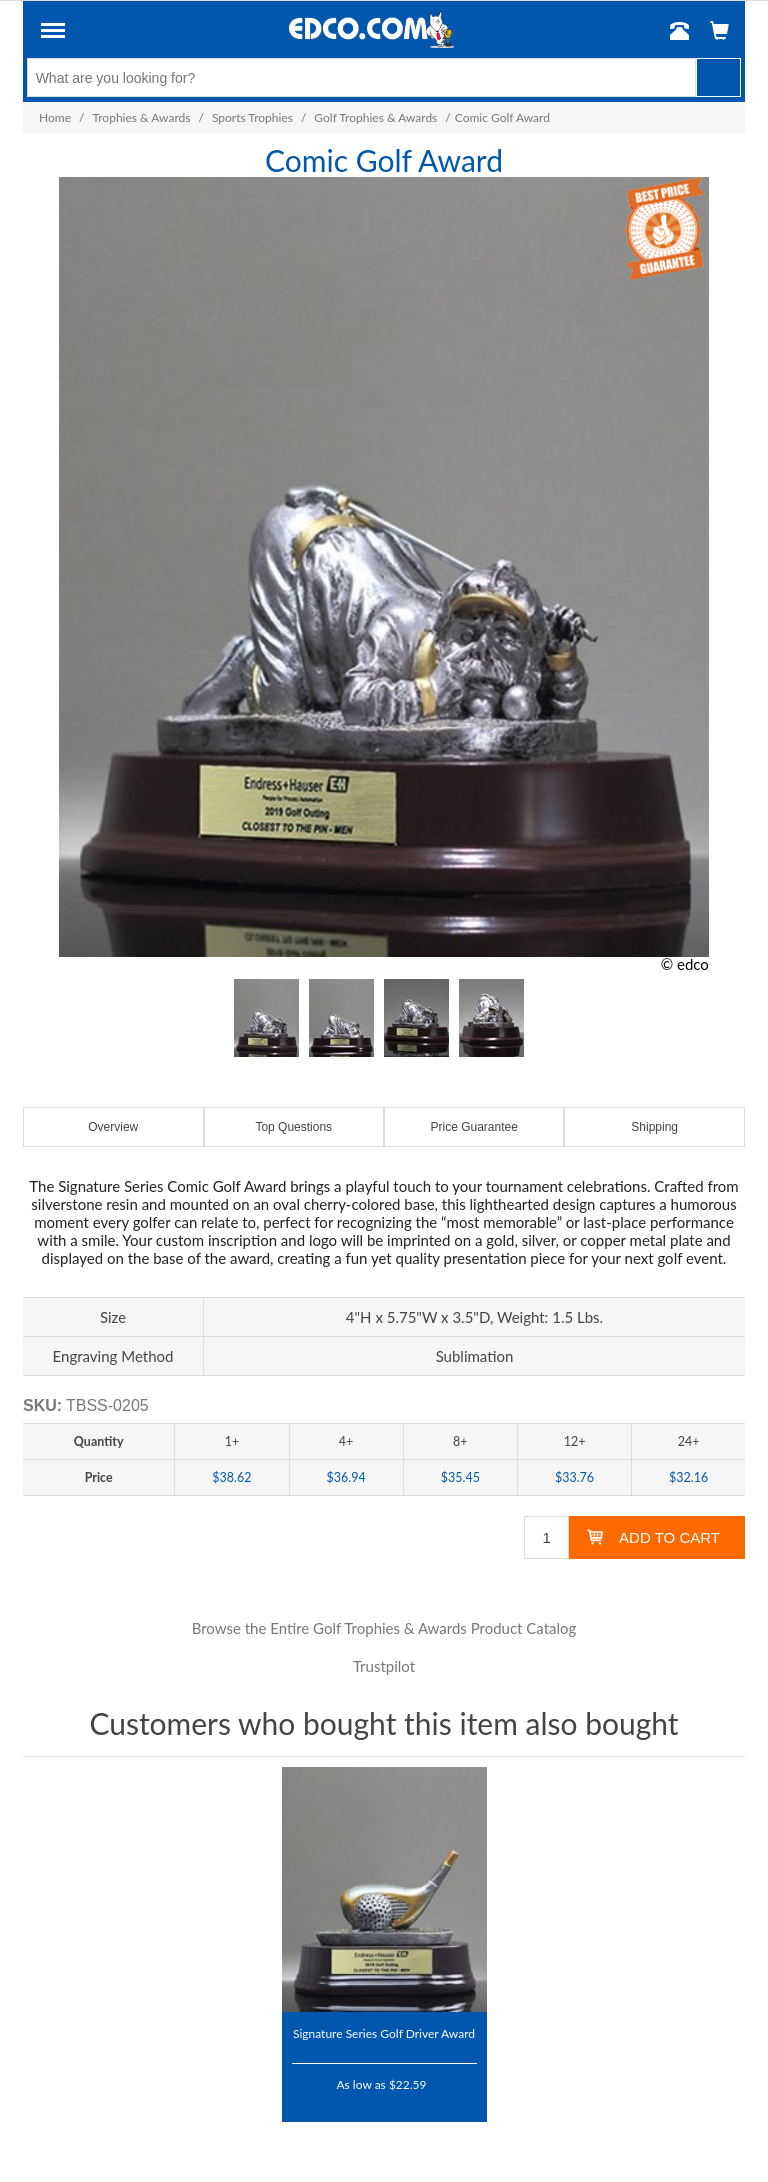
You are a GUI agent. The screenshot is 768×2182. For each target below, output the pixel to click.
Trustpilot (384, 1666)
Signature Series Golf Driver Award (384, 2033)
